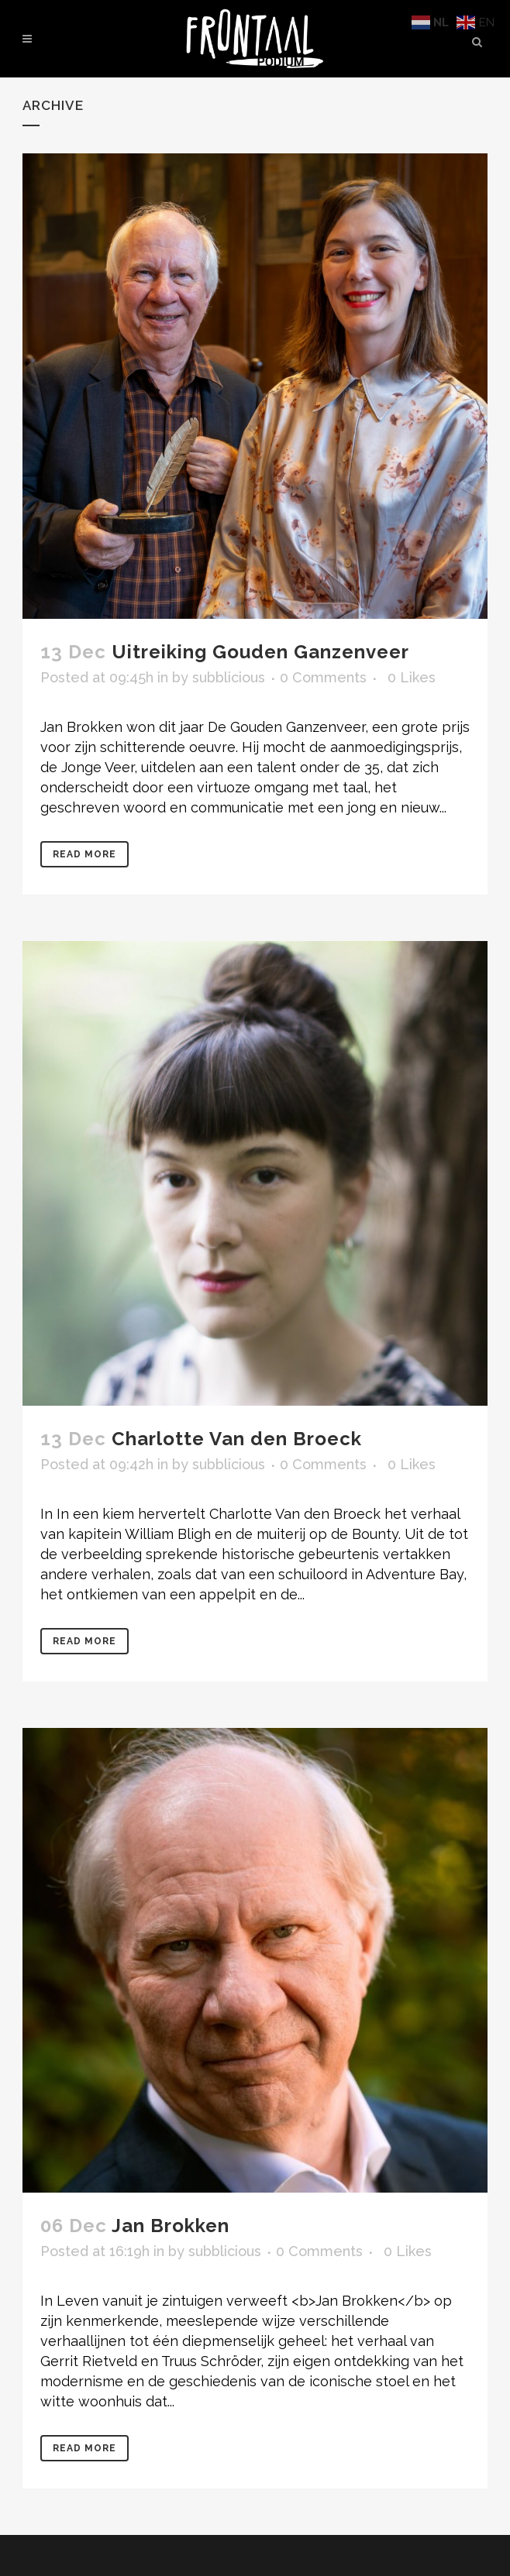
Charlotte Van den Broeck (237, 1438)
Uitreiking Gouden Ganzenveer (260, 652)
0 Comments (323, 677)
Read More (84, 854)
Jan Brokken (170, 2225)
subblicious (228, 677)
